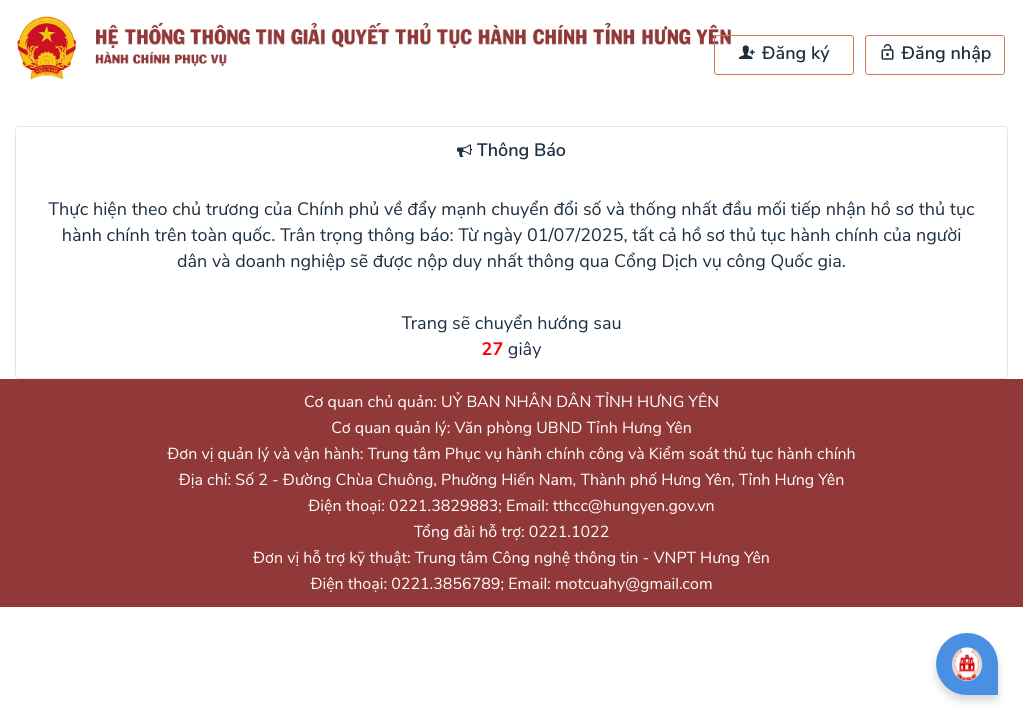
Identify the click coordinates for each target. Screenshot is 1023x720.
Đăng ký (784, 54)
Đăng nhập (935, 54)
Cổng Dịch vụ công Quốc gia (728, 262)
